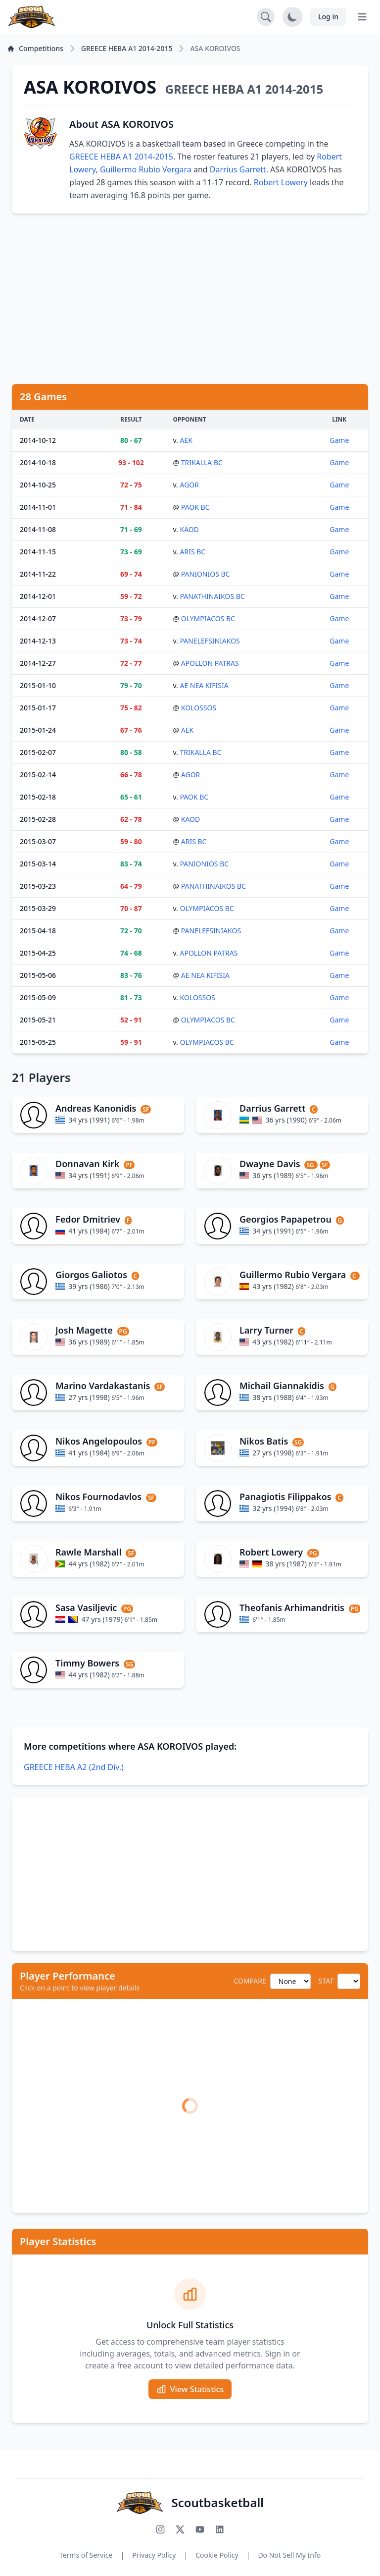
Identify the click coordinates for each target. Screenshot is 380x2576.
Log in (328, 16)
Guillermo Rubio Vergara (145, 169)
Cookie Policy (216, 2555)
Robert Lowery (281, 182)
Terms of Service (86, 2555)
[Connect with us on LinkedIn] (220, 2529)
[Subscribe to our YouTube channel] (200, 2529)
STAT (326, 1981)
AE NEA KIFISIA (204, 685)
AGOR (189, 484)
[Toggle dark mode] (292, 17)
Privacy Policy (154, 2555)
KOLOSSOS (198, 707)
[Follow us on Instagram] (160, 2529)
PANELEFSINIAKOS (210, 640)
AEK (186, 440)
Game (339, 440)
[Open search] (266, 17)
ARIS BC (193, 551)
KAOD (189, 529)
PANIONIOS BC (205, 574)
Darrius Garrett (238, 169)
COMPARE (250, 1981)
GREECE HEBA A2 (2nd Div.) (74, 1767)
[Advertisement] (190, 298)
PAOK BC (195, 507)
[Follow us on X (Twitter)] (180, 2529)
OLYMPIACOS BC (208, 618)
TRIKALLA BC (202, 462)
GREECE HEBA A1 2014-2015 (121, 156)
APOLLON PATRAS (210, 663)
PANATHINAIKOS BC (212, 596)
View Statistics (190, 2389)
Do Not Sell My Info (289, 2555)
